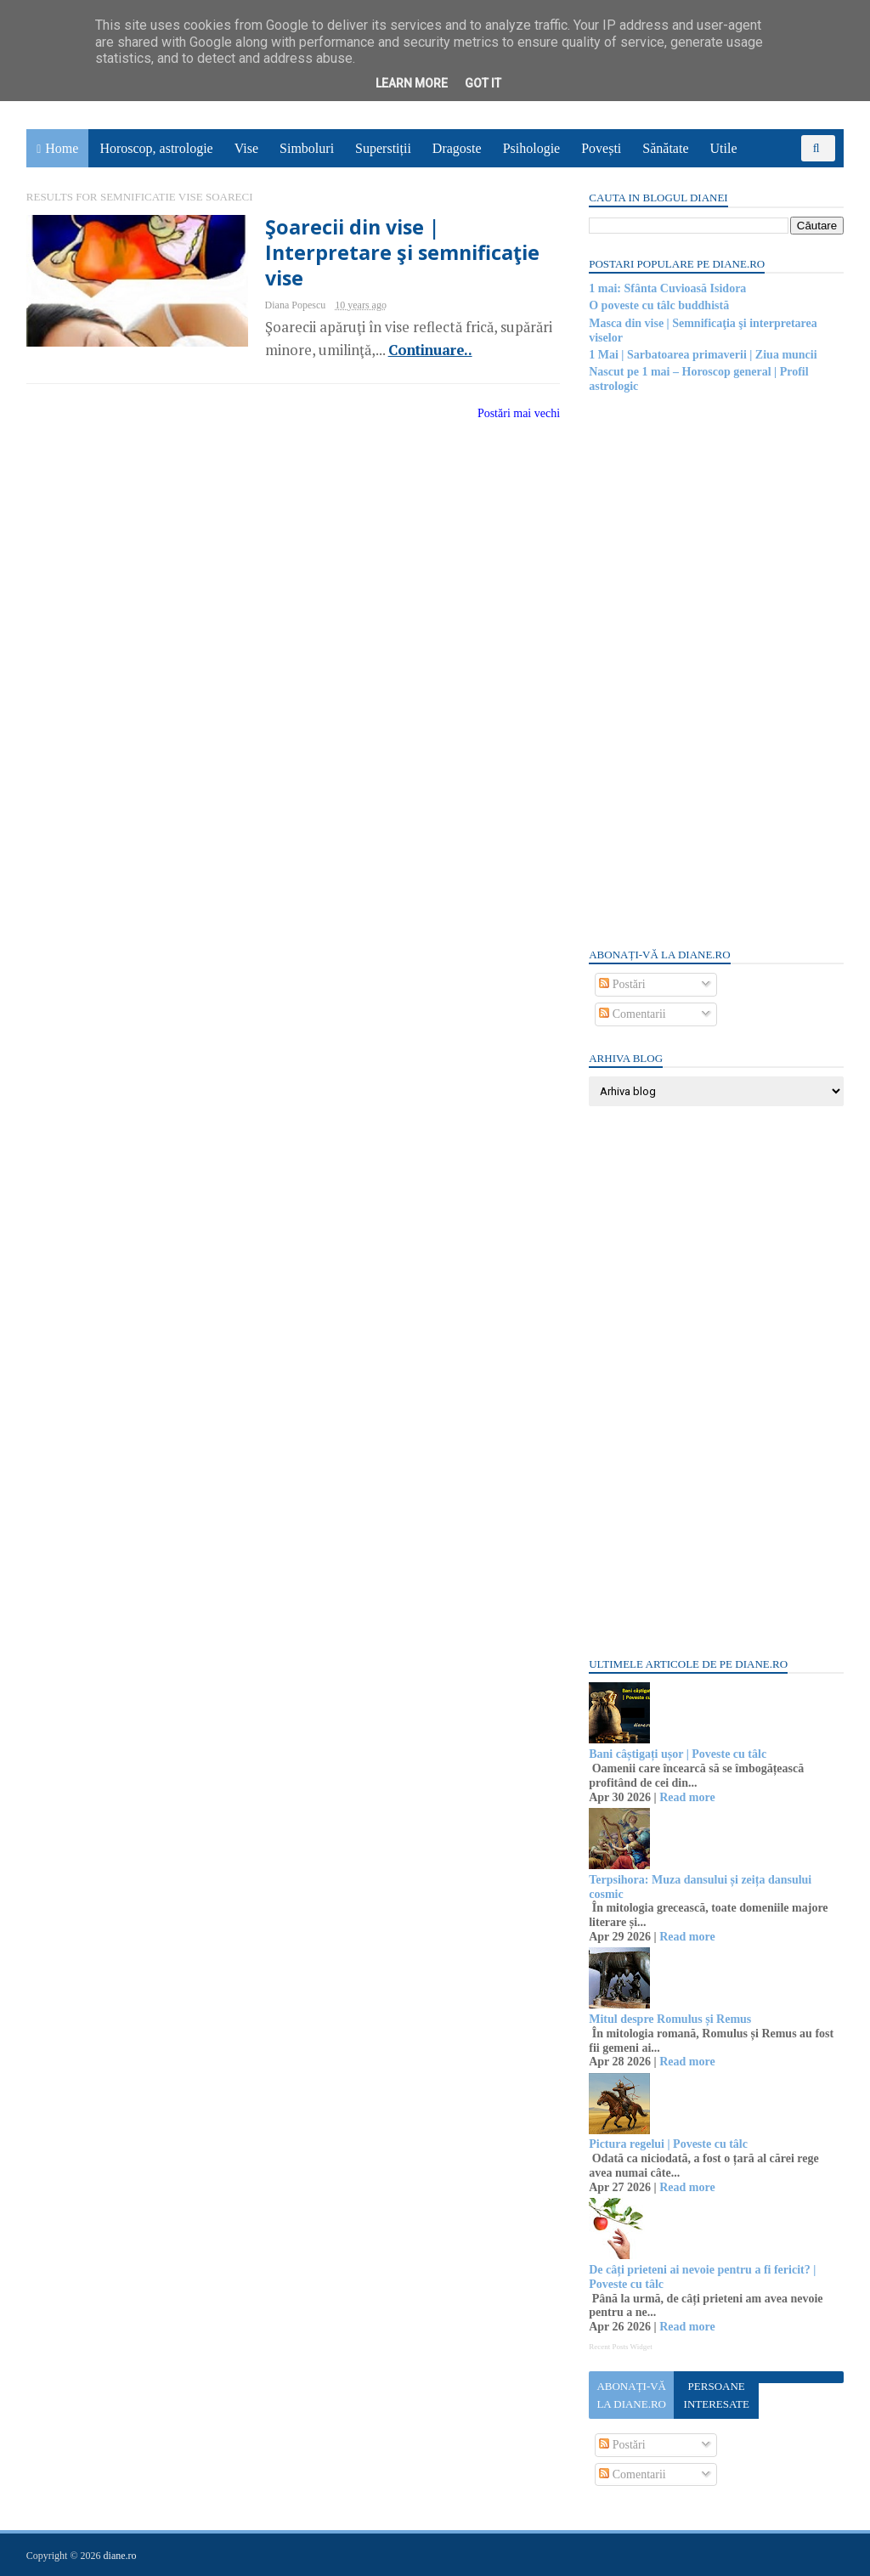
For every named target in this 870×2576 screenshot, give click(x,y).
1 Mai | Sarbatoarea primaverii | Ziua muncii (702, 354)
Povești (602, 148)
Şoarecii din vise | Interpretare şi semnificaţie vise (392, 252)
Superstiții (384, 148)
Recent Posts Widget (619, 2346)
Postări (621, 984)
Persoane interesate (715, 2395)
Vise (247, 148)
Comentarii (631, 1014)
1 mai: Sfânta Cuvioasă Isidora (666, 288)
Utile (723, 148)
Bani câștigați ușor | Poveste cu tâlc (676, 1754)
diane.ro (121, 2556)
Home (62, 148)
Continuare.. (419, 350)
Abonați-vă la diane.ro (630, 2395)
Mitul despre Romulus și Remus (669, 2019)
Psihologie (532, 148)
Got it (483, 83)
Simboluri (307, 148)
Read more (686, 1797)
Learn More (412, 83)
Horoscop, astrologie (156, 148)
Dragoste (458, 148)
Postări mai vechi (508, 413)
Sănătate (666, 148)
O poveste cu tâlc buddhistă (658, 305)
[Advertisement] (715, 669)
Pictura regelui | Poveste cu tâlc (667, 2144)
